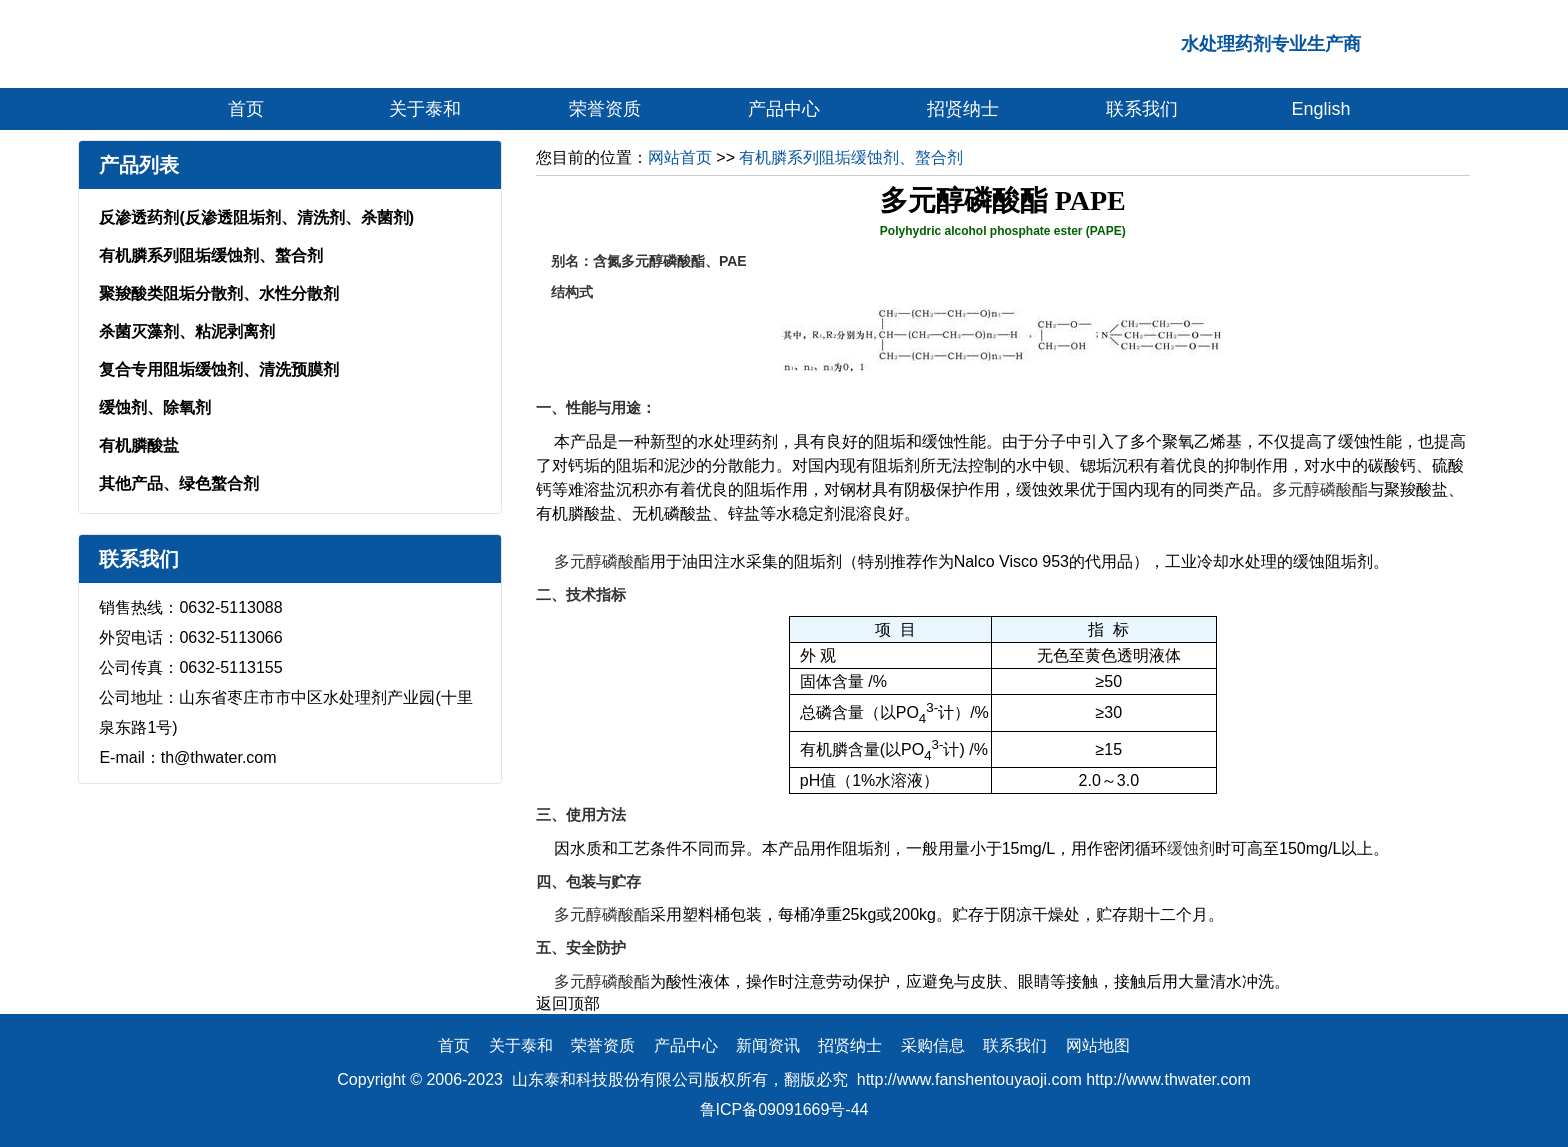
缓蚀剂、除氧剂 (155, 407)
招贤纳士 (963, 109)
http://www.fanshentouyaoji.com (969, 1079)
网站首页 (680, 157)
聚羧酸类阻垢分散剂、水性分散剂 (219, 293)
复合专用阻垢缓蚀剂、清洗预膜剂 (219, 369)
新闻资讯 (768, 1045)
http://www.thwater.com (1168, 1079)
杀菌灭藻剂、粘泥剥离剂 (187, 331)
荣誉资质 (605, 109)
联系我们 (1142, 109)
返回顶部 (568, 1003)
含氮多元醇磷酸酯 (649, 261)
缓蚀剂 (1191, 848)
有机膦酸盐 (139, 445)
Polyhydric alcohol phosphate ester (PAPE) (1003, 231)
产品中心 (784, 109)
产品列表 (139, 165)
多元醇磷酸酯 (1320, 489)
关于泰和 (425, 109)
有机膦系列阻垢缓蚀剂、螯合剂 (211, 255)
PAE (733, 261)
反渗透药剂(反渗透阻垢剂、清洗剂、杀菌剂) (256, 217)
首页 (246, 109)
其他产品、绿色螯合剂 (179, 483)
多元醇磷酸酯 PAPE (1003, 200)
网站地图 (1098, 1045)
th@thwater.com (219, 757)
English (1321, 109)
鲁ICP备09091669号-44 (784, 1109)
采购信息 (933, 1045)
